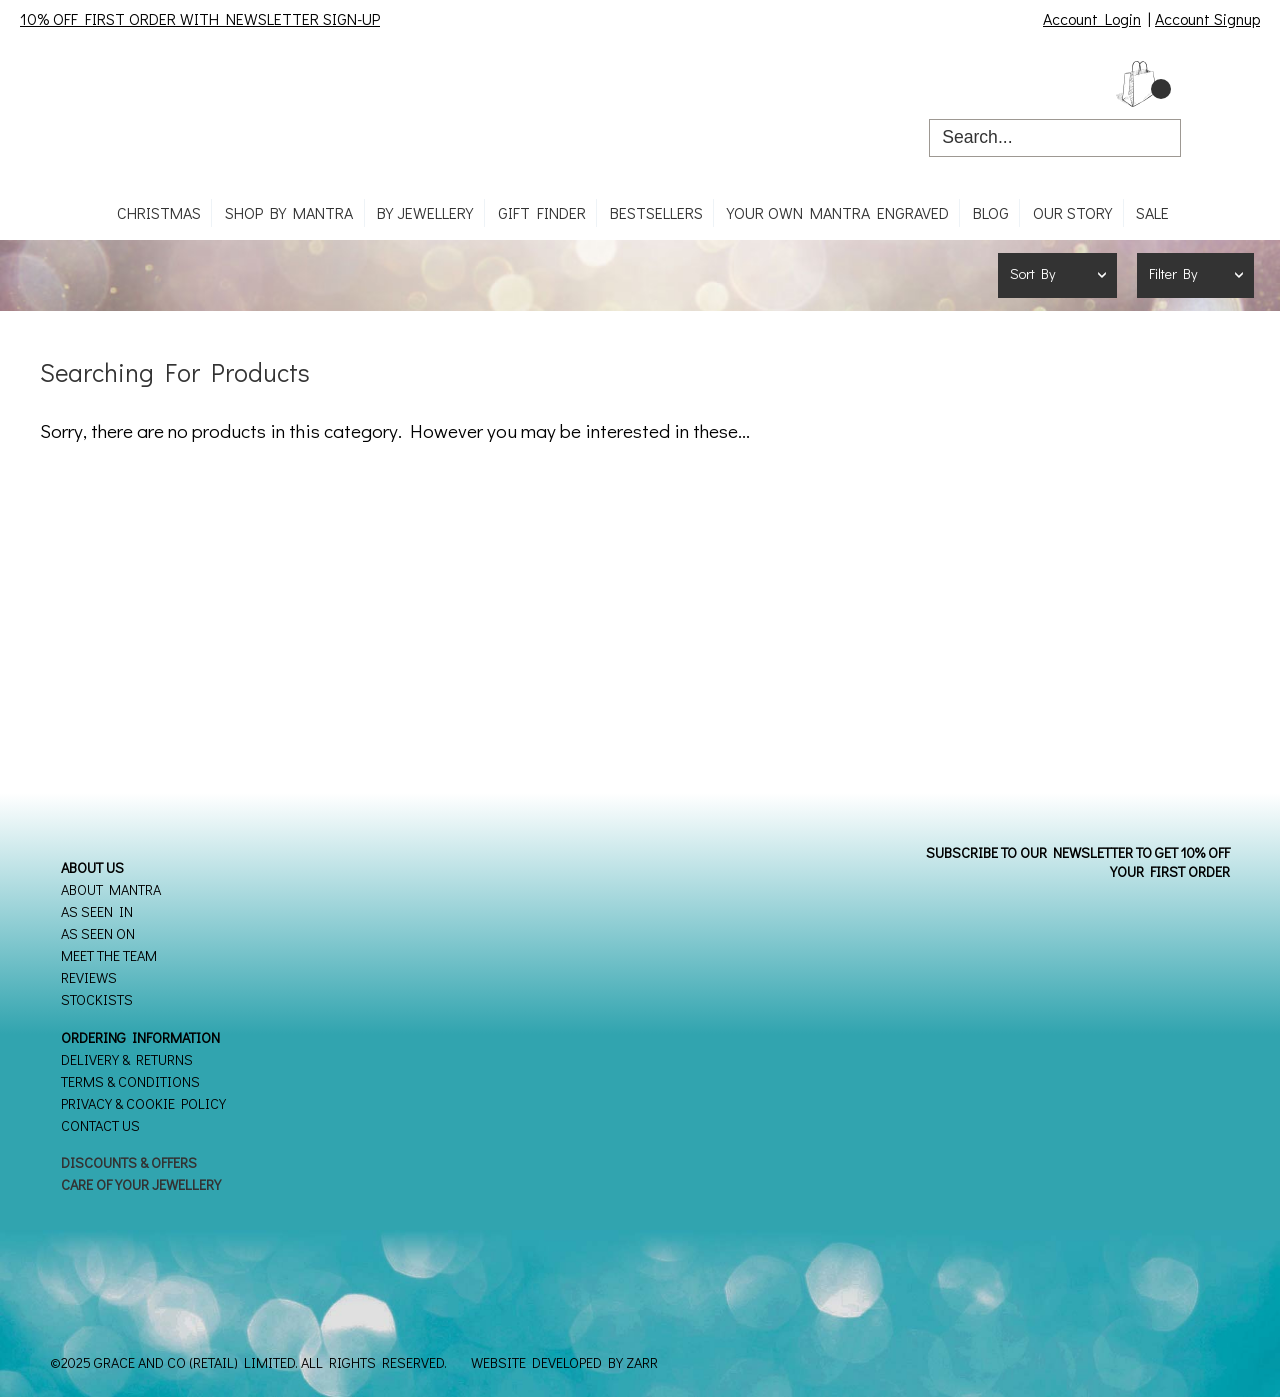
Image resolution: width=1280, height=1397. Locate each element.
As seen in (97, 911)
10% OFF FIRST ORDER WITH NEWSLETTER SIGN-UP (200, 18)
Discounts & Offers (129, 1162)
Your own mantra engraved (838, 212)
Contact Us (100, 1125)
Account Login (1092, 18)
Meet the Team (109, 955)
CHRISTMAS (159, 212)
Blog (991, 212)
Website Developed (536, 1362)
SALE (1152, 212)
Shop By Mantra (289, 212)
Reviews (89, 977)
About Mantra (111, 889)
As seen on (98, 933)
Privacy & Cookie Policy (143, 1103)
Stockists (97, 999)
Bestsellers (656, 212)
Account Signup (1207, 18)
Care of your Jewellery (141, 1184)
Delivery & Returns (127, 1059)
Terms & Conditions (130, 1081)
